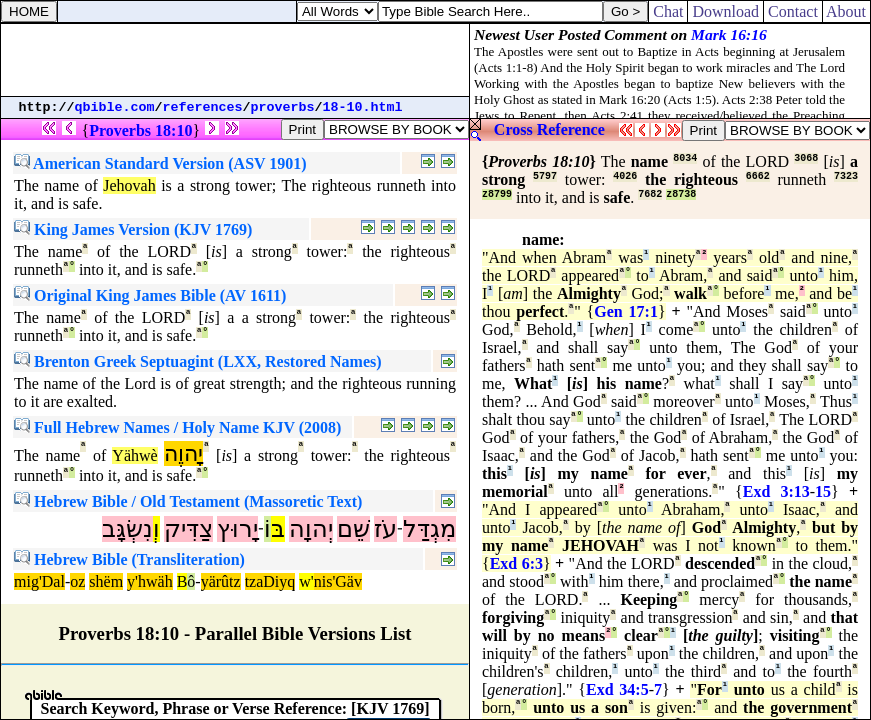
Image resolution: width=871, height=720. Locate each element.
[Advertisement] (235, 60)
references (203, 107)
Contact (793, 11)
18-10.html (363, 107)
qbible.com (115, 107)
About (846, 11)
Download (725, 11)
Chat (668, 11)
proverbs (283, 107)
